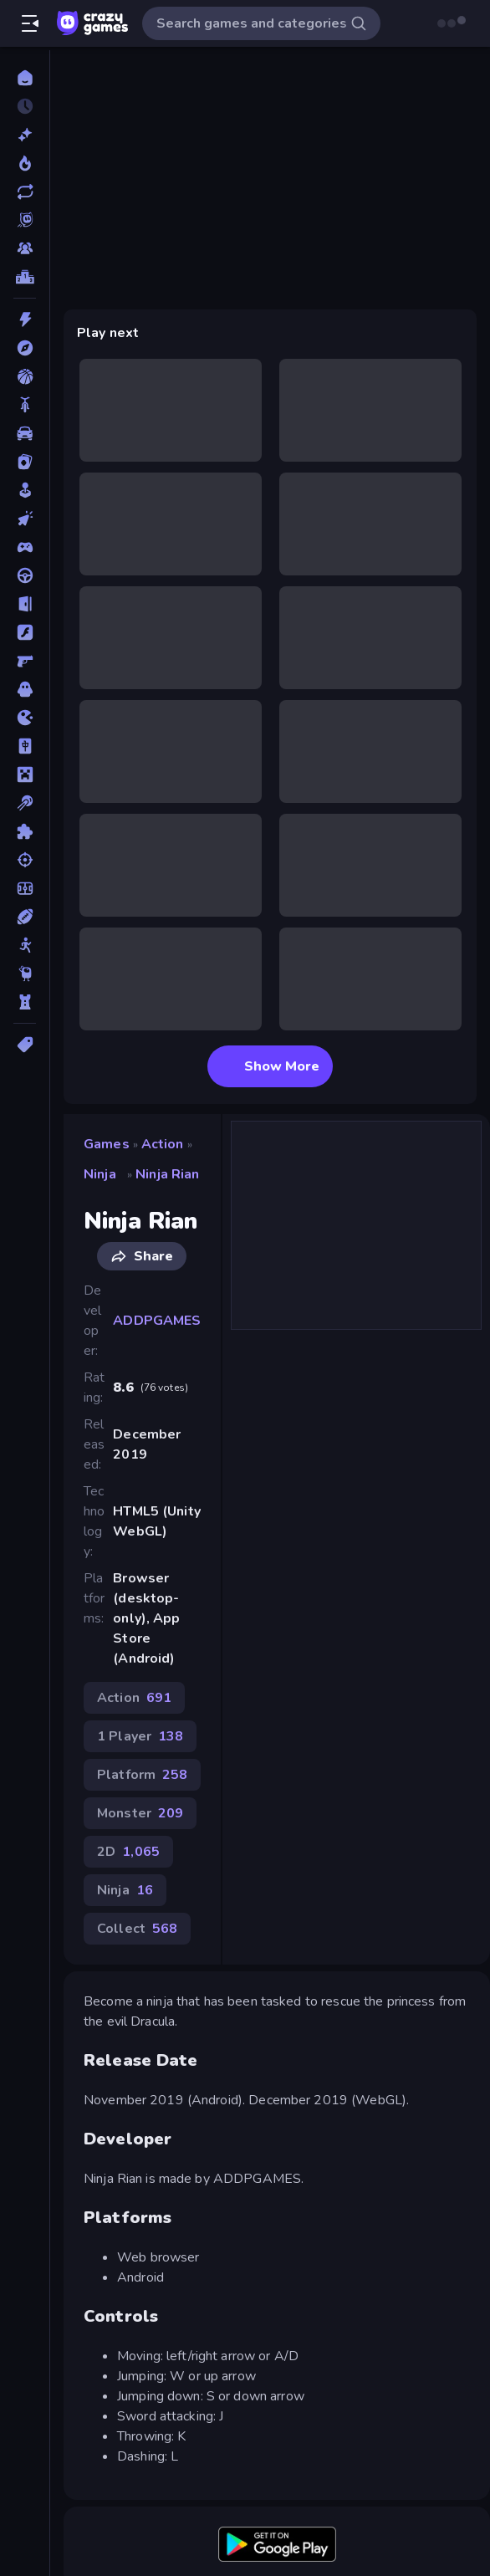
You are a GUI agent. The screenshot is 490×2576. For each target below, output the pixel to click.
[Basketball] (24, 376)
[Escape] (24, 604)
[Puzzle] (24, 831)
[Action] (24, 319)
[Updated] (24, 191)
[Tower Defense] (24, 1002)
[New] (24, 134)
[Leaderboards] (24, 277)
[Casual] (24, 490)
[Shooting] (24, 860)
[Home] (24, 78)
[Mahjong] (24, 746)
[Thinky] (24, 973)
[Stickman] (24, 945)
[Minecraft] (24, 774)
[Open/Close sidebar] (30, 23)
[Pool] (24, 803)
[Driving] (24, 575)
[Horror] (24, 689)
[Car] (24, 433)
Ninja (100, 1174)
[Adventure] (24, 348)
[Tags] (24, 1044)
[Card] (24, 461)
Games (107, 1144)
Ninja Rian (167, 1174)
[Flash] (24, 632)
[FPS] (24, 661)
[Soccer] (24, 888)
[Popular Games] (24, 163)
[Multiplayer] (24, 248)
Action (162, 1144)
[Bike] (24, 405)
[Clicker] (24, 518)
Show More (270, 1066)
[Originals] (24, 220)
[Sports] (24, 916)
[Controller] (24, 547)
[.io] (24, 717)
